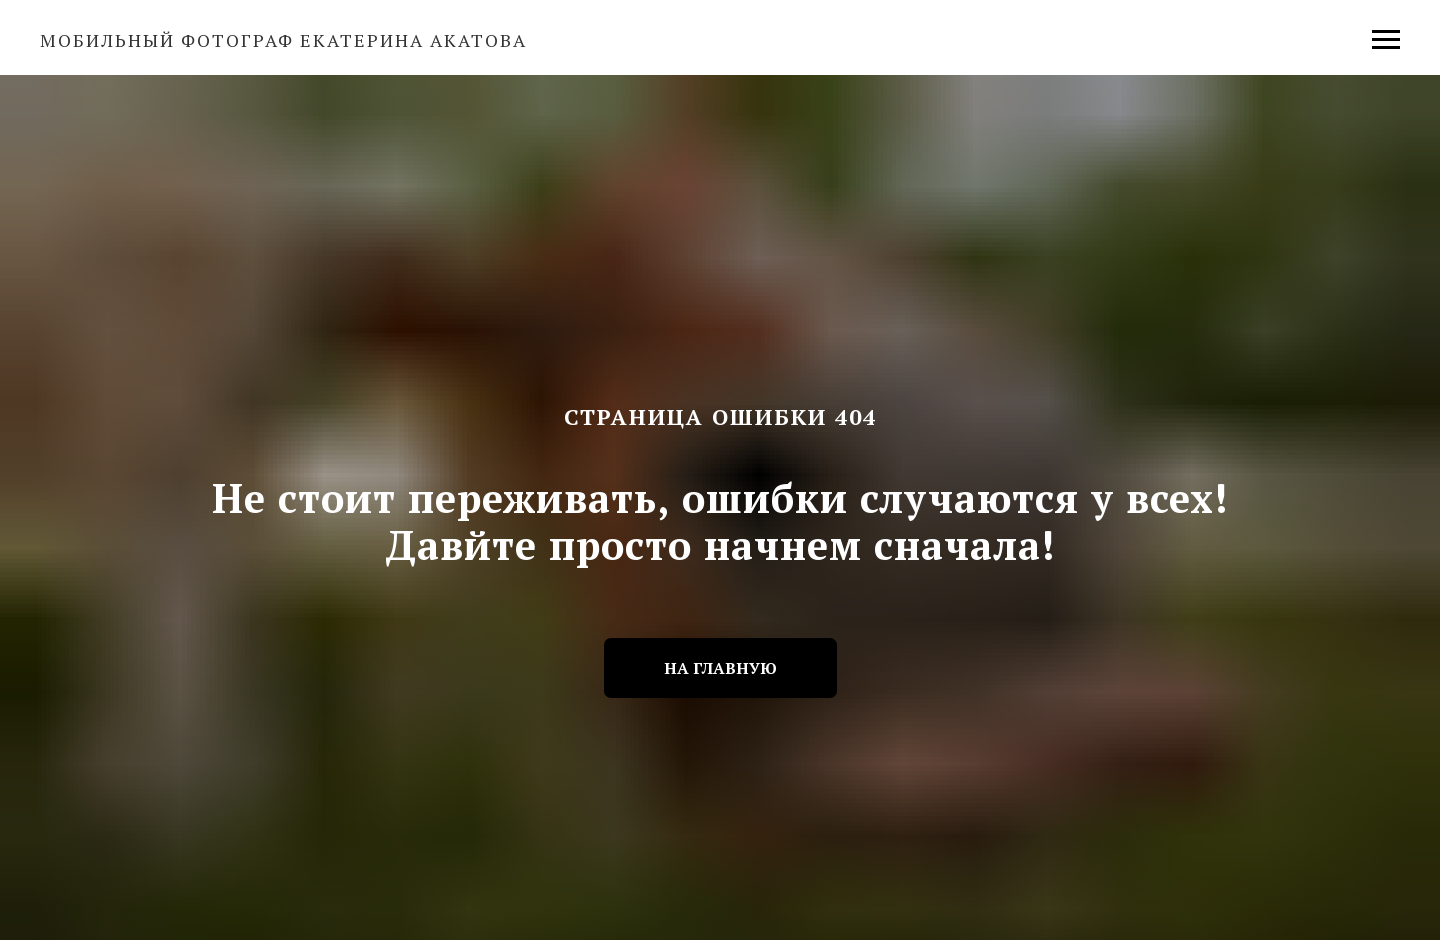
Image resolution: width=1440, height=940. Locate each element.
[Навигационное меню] (1386, 40)
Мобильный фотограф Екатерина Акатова (283, 40)
